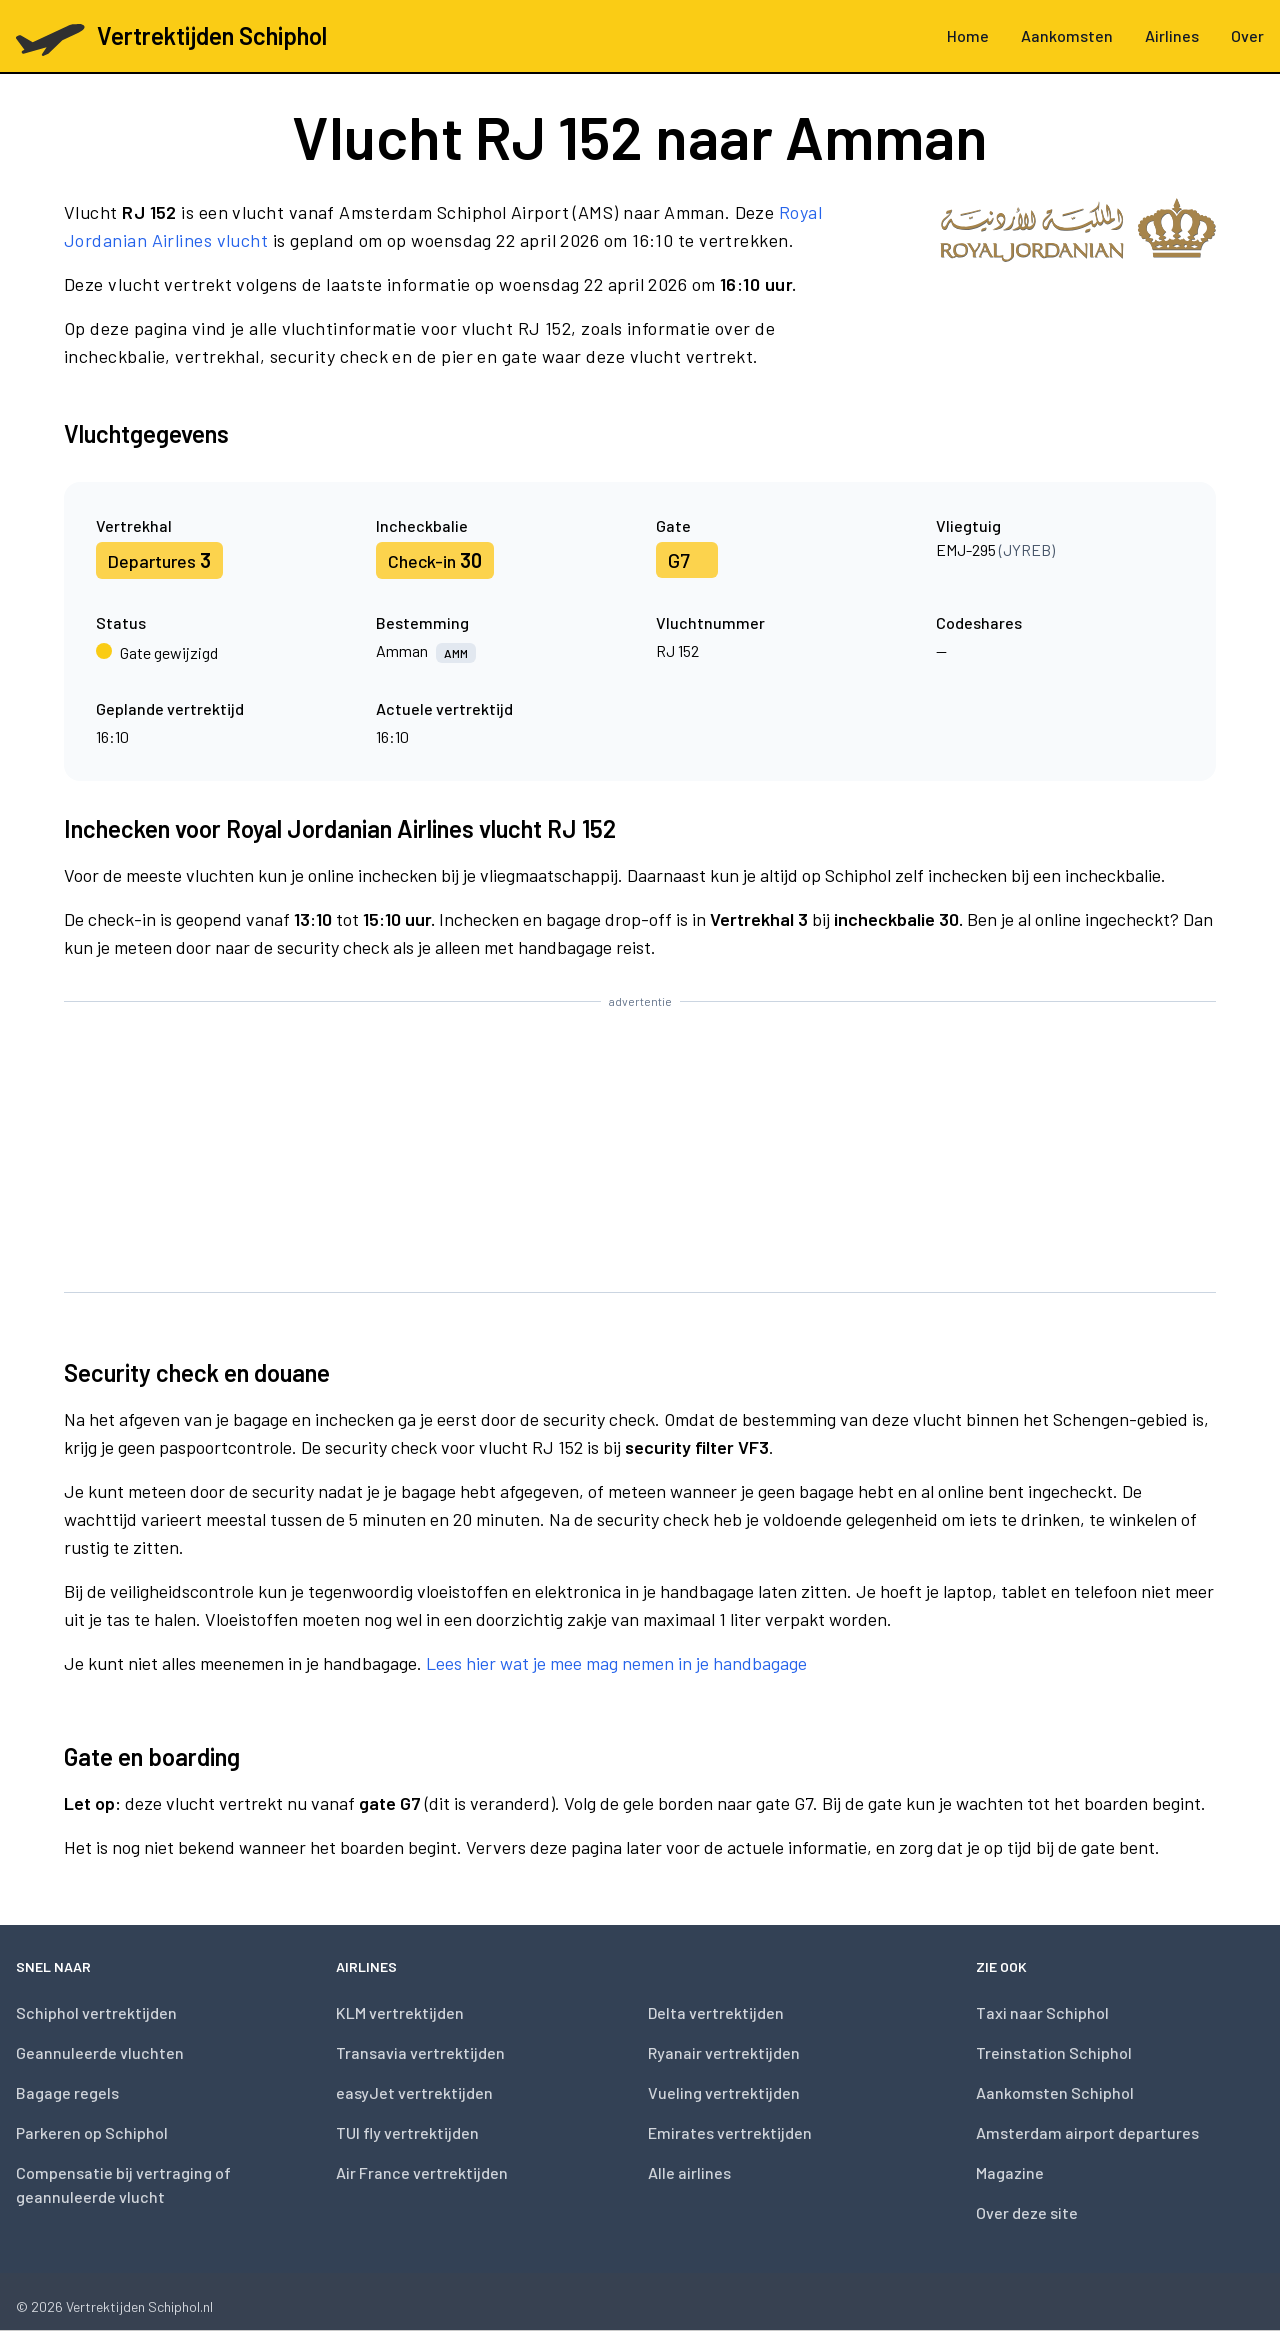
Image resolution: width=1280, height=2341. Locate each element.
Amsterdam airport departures (1087, 2132)
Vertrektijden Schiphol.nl (139, 2306)
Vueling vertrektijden (724, 2092)
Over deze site (1027, 2212)
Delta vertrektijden (716, 2012)
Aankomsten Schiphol (1055, 2092)
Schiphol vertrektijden (96, 2012)
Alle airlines (689, 2172)
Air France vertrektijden (422, 2172)
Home (968, 35)
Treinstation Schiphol (1054, 2052)
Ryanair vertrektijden (724, 2052)
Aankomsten (1067, 35)
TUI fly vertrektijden (407, 2132)
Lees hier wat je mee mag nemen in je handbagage (616, 1663)
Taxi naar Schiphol (1042, 2012)
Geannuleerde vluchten (100, 2052)
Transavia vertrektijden (420, 2052)
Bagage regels (67, 2092)
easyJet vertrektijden (414, 2092)
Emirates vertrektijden (730, 2132)
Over (1247, 35)
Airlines (1172, 35)
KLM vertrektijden (400, 2012)
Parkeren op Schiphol (92, 2132)
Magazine (1010, 2172)
